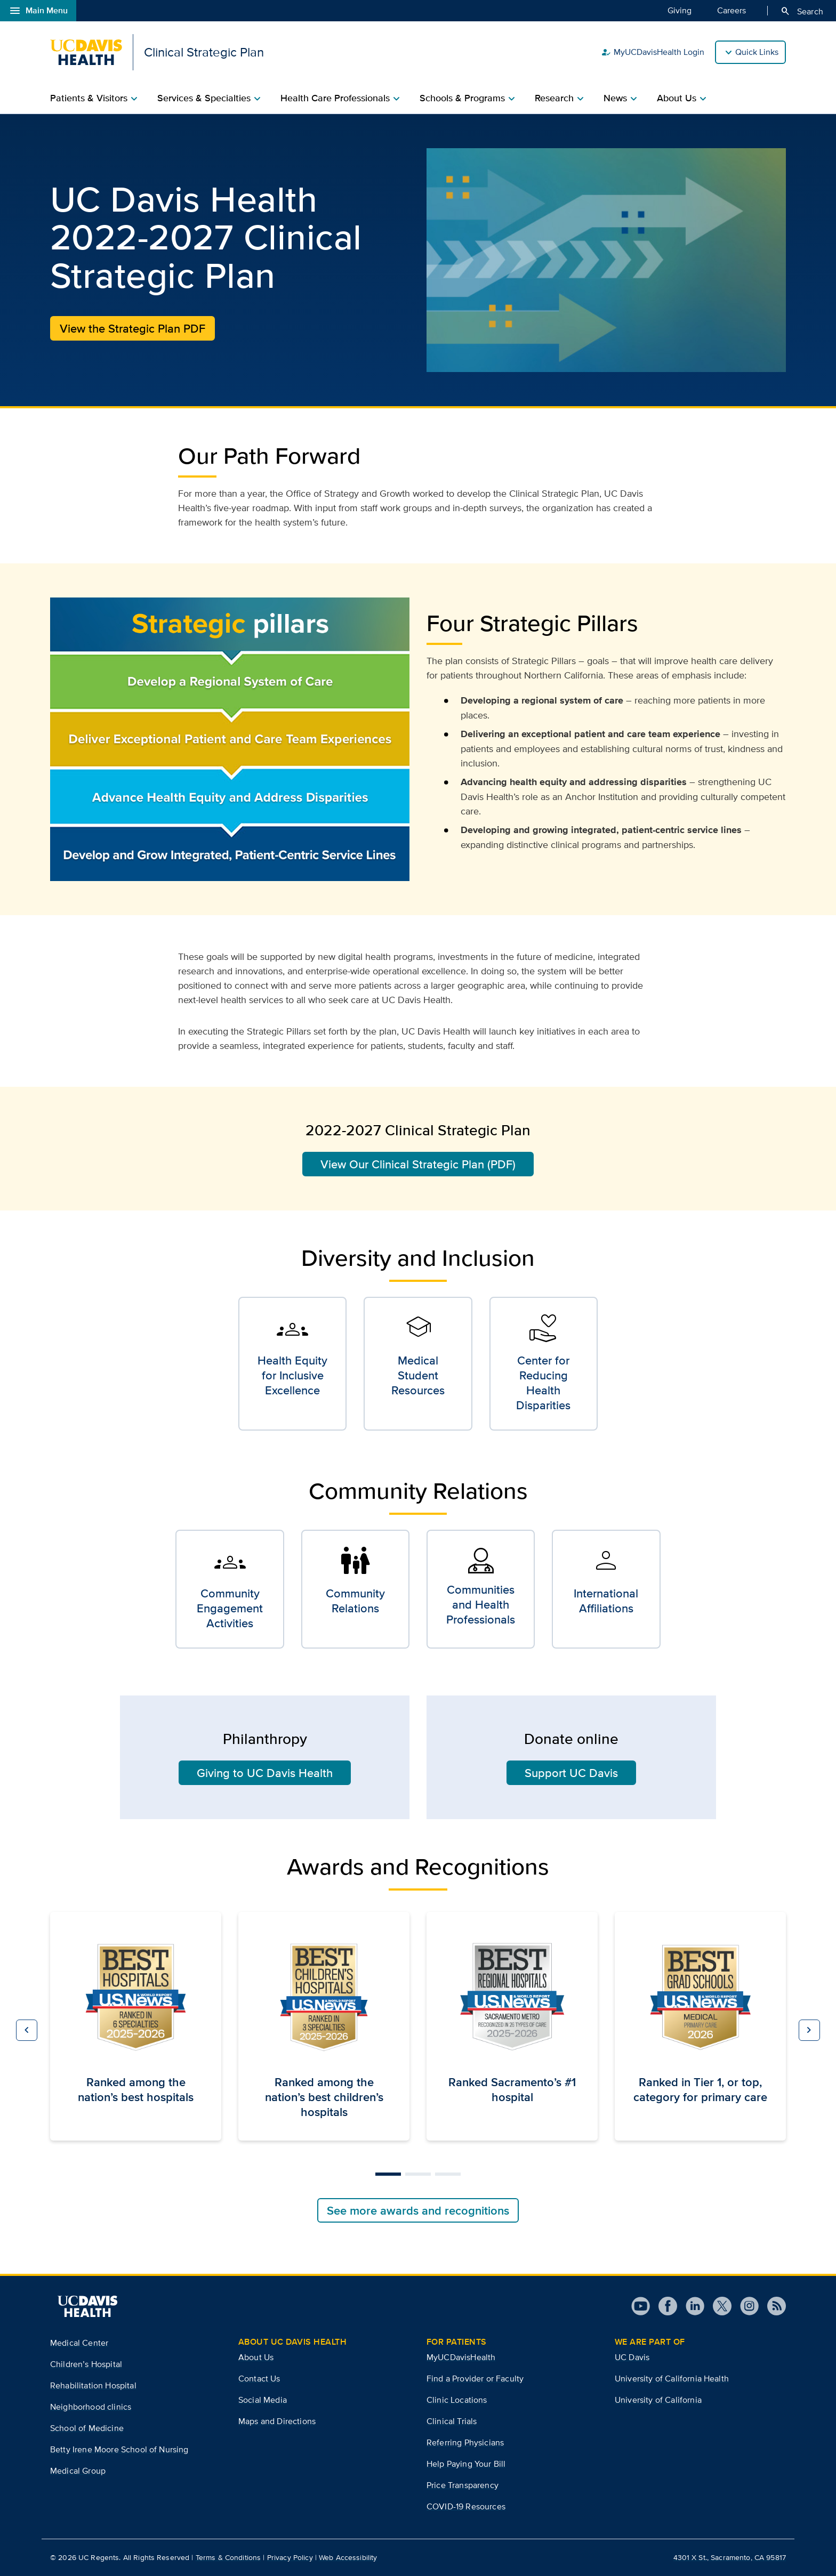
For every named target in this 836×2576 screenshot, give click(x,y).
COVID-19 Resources (466, 2506)
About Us (256, 2357)
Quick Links (756, 52)
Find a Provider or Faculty (475, 2378)
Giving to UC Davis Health (265, 1772)
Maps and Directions (277, 2421)
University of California (658, 2400)
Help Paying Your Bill (466, 2464)
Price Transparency (463, 2485)
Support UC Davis (571, 1772)
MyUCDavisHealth (461, 2357)
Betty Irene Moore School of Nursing (119, 2449)
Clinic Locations (457, 2400)
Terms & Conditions (228, 2557)
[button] (26, 2030)
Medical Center (79, 2343)
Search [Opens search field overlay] (801, 11)
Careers (731, 10)
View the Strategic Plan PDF (132, 328)
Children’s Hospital (86, 2364)
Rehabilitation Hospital (93, 2385)
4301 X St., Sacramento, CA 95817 (729, 2557)
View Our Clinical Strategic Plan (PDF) (418, 1164)
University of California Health (672, 2378)
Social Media (262, 2400)
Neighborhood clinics (90, 2407)
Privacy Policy (290, 2557)
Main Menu (38, 10)
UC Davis (632, 2357)
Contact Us (259, 2378)
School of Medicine (87, 2428)
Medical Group (78, 2471)
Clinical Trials (452, 2421)
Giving (680, 10)
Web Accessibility (348, 2557)
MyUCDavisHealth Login (652, 52)
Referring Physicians (465, 2442)
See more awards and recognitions (418, 2210)
